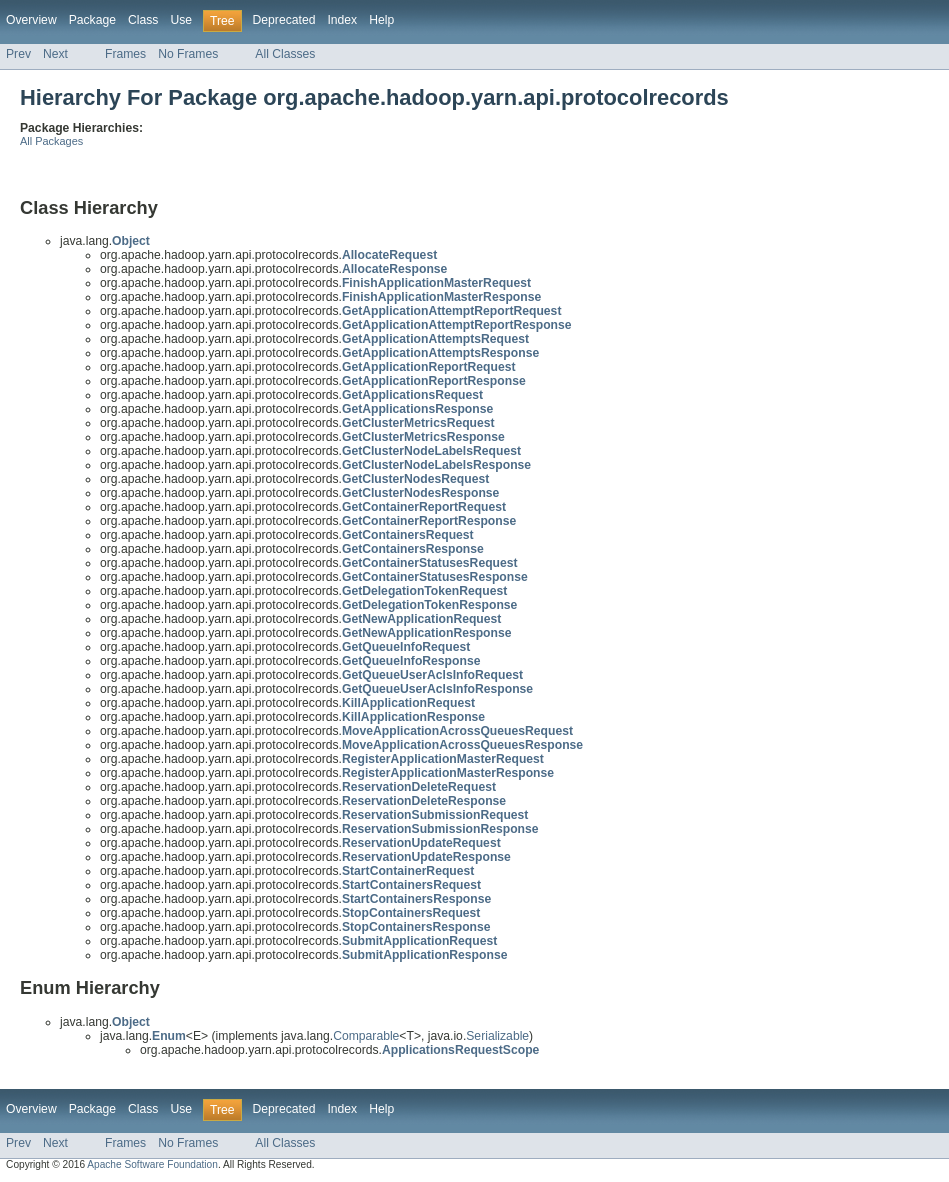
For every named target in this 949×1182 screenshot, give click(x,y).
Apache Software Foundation (152, 1164)
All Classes (285, 54)
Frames (125, 54)
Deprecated (284, 20)
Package (92, 20)
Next (55, 54)
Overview (31, 20)
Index (342, 20)
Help (381, 20)
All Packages (51, 141)
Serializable (497, 1036)
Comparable (366, 1036)
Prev (18, 54)
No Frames (188, 54)
